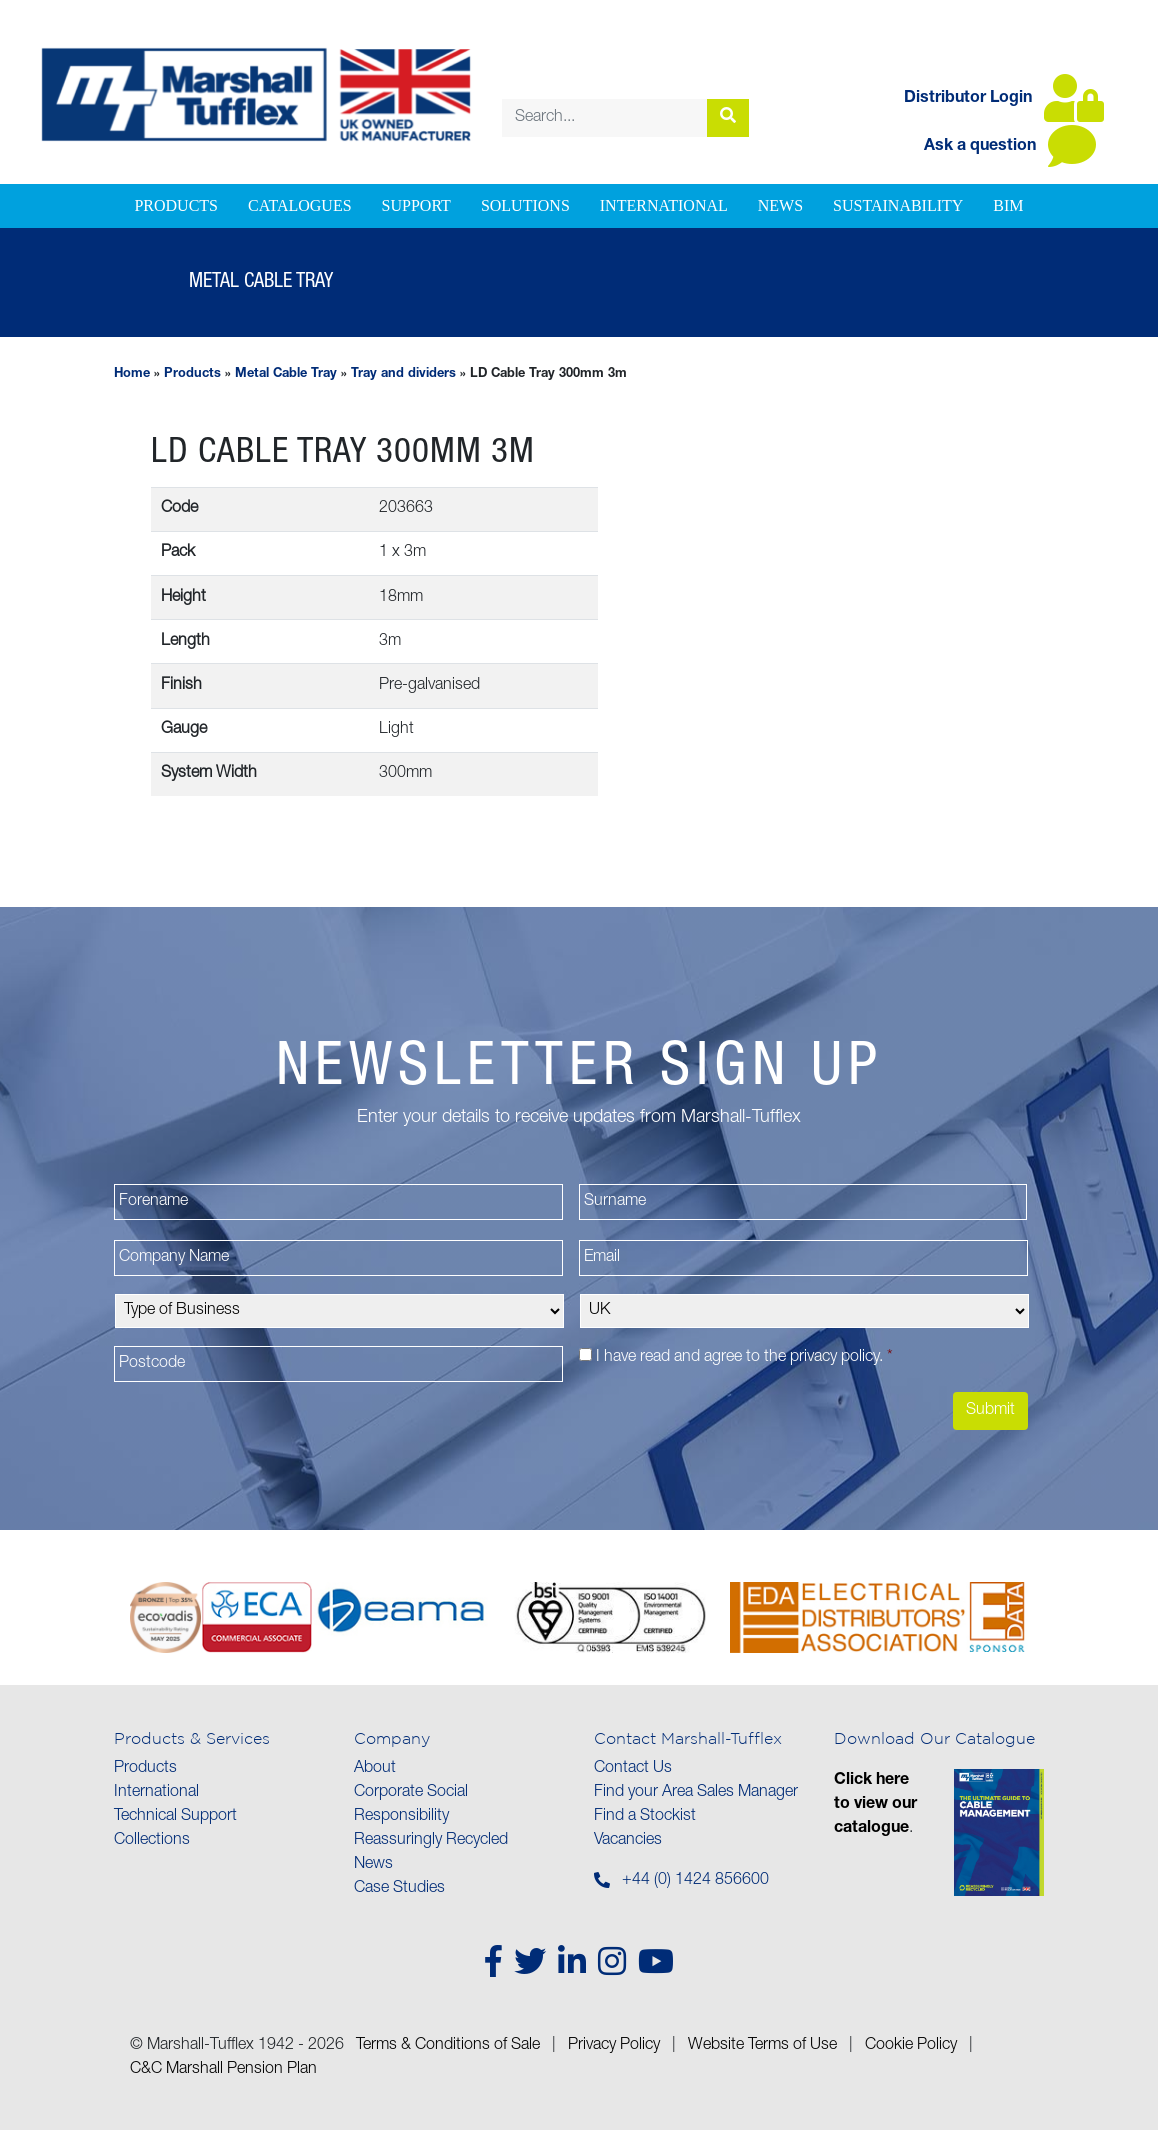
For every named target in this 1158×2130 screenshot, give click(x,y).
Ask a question (1010, 147)
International (664, 205)
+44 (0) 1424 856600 (695, 1881)
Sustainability (898, 205)
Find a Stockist (645, 1817)
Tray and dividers (403, 374)
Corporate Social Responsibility (411, 1805)
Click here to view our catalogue (875, 1805)
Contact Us (633, 1769)
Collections (152, 1841)
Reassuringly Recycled (431, 1841)
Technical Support (175, 1817)
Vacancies (628, 1841)
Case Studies (399, 1889)
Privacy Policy (614, 2046)
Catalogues (300, 205)
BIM (1008, 205)
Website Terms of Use (762, 2046)
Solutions (525, 205)
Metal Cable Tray (286, 374)
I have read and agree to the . (744, 1358)
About (375, 1769)
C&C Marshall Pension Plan (223, 2070)
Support (416, 205)
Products (176, 205)
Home (132, 374)
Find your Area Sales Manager (696, 1793)
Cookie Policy (911, 2046)
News (780, 205)
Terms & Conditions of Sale (448, 2046)
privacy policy (834, 1358)
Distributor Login (1004, 99)
